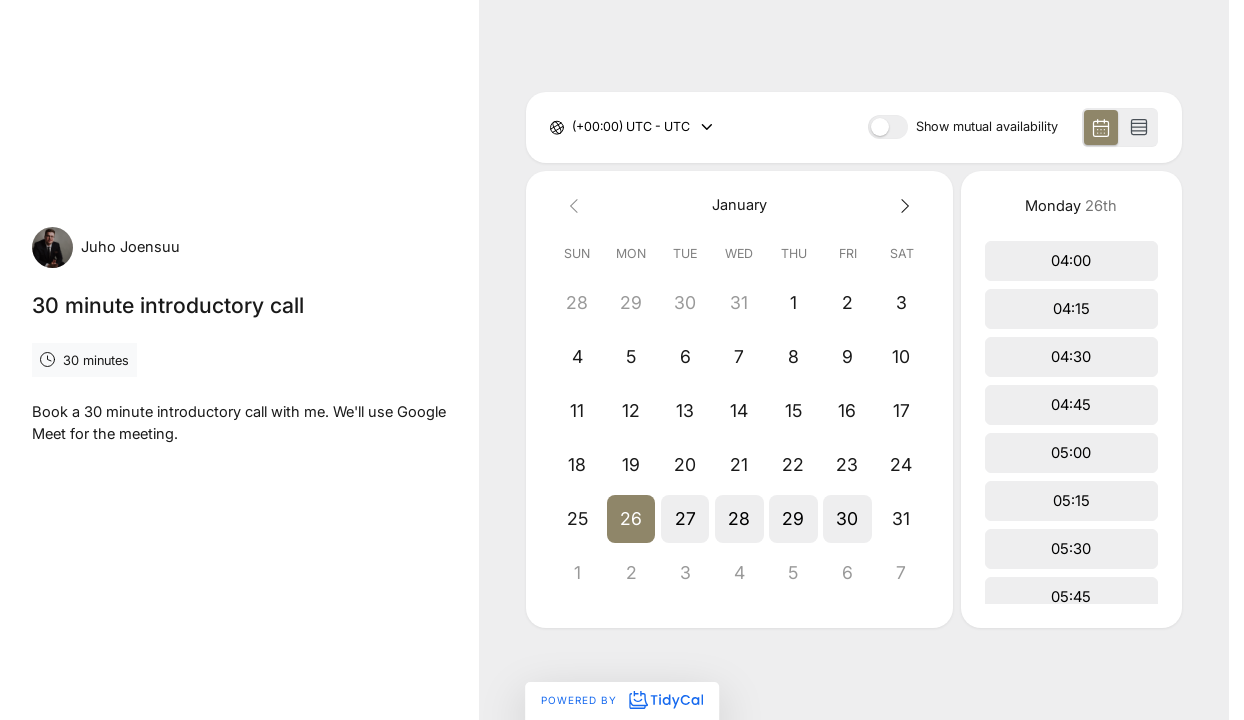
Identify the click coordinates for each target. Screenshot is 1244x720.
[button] (631, 519)
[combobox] (573, 127)
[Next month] (902, 205)
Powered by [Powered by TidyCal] (622, 700)
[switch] (888, 127)
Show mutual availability (987, 127)
